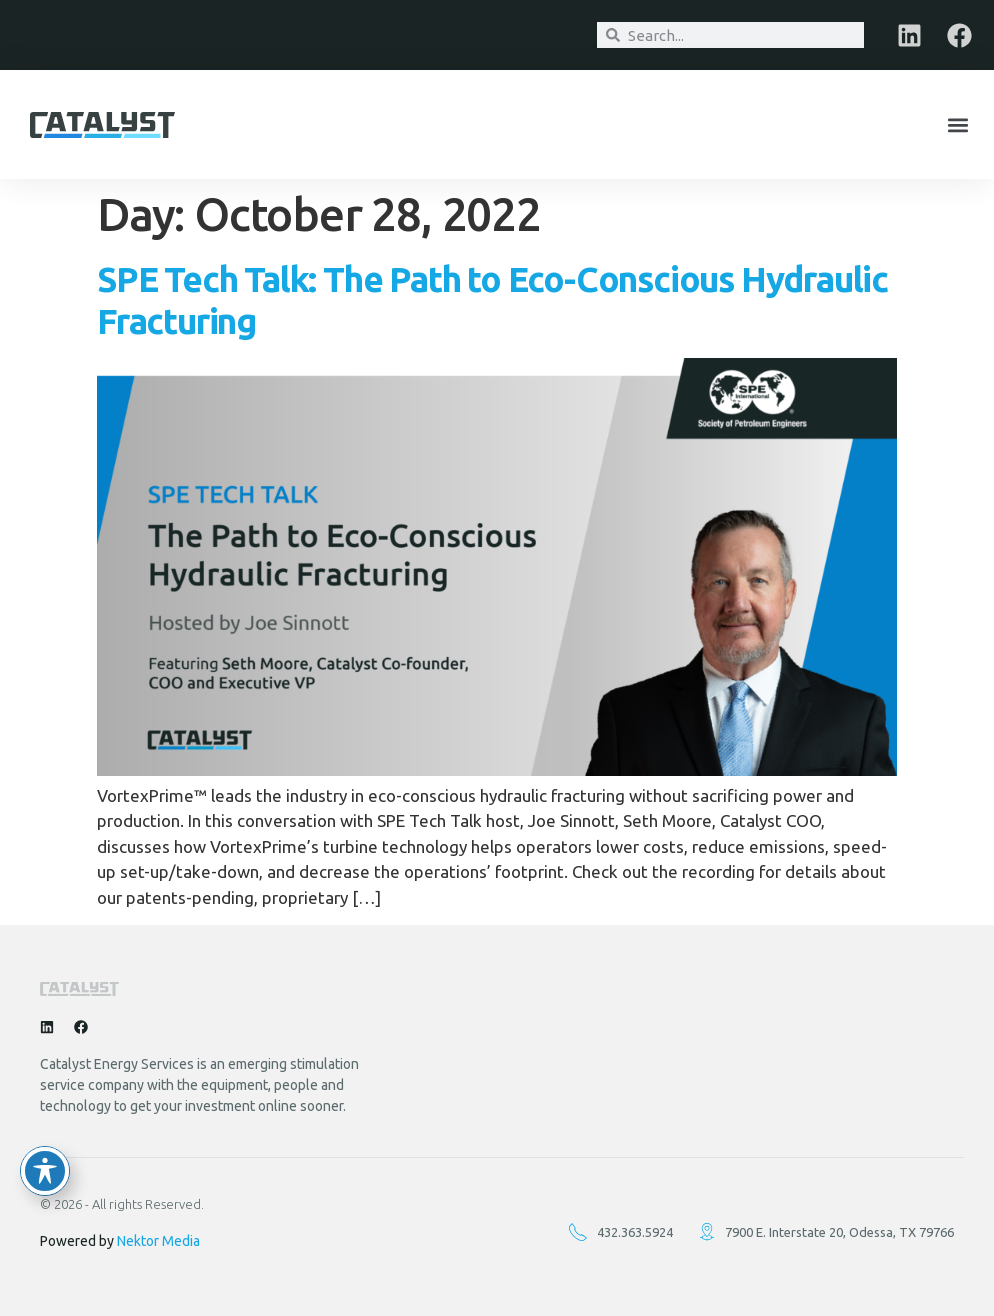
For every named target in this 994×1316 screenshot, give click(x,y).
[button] (957, 124)
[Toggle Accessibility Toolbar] (45, 1171)
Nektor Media (158, 1241)
